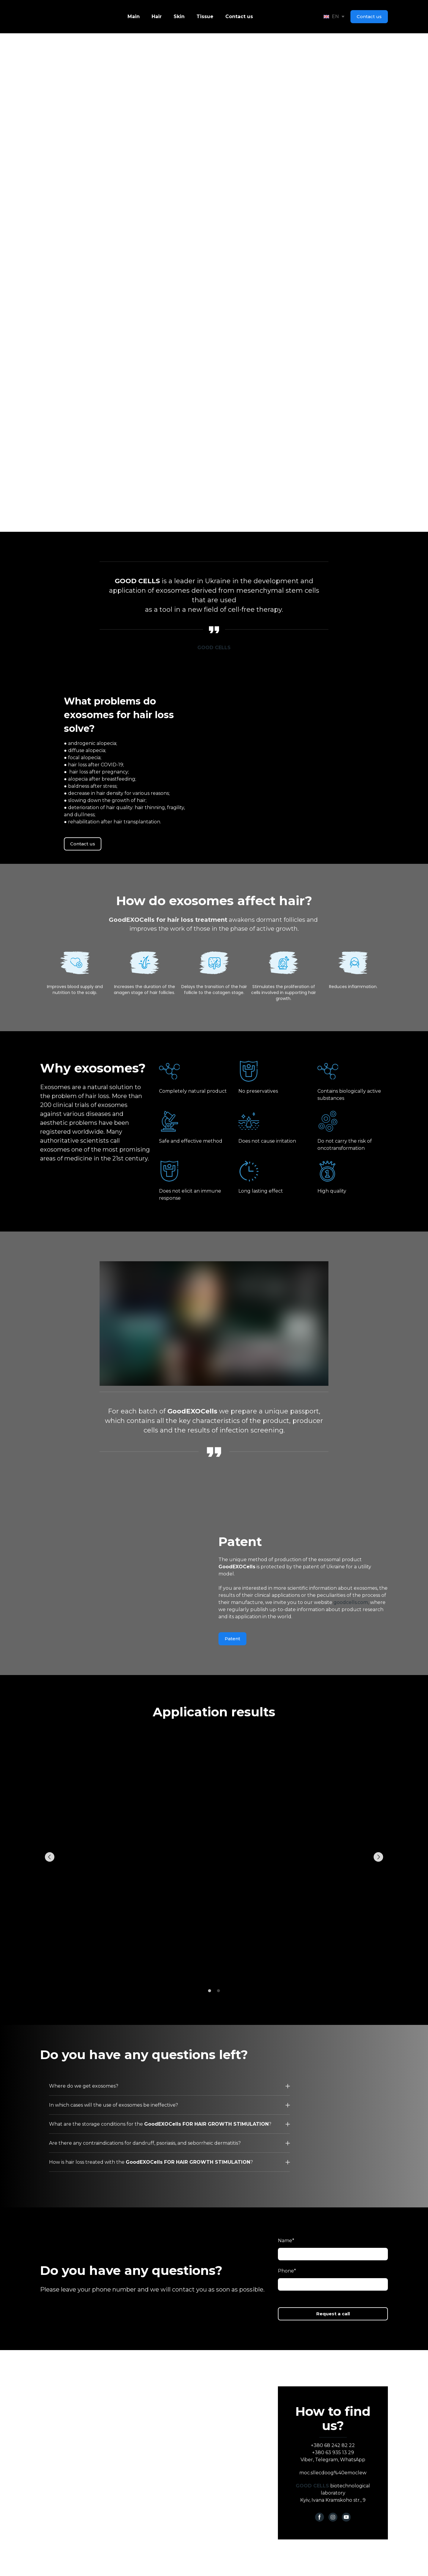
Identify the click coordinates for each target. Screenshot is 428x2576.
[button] (369, 16)
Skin (179, 16)
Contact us (239, 16)
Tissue (204, 16)
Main (134, 16)
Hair (157, 16)
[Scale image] (214, 1857)
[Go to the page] (49, 16)
